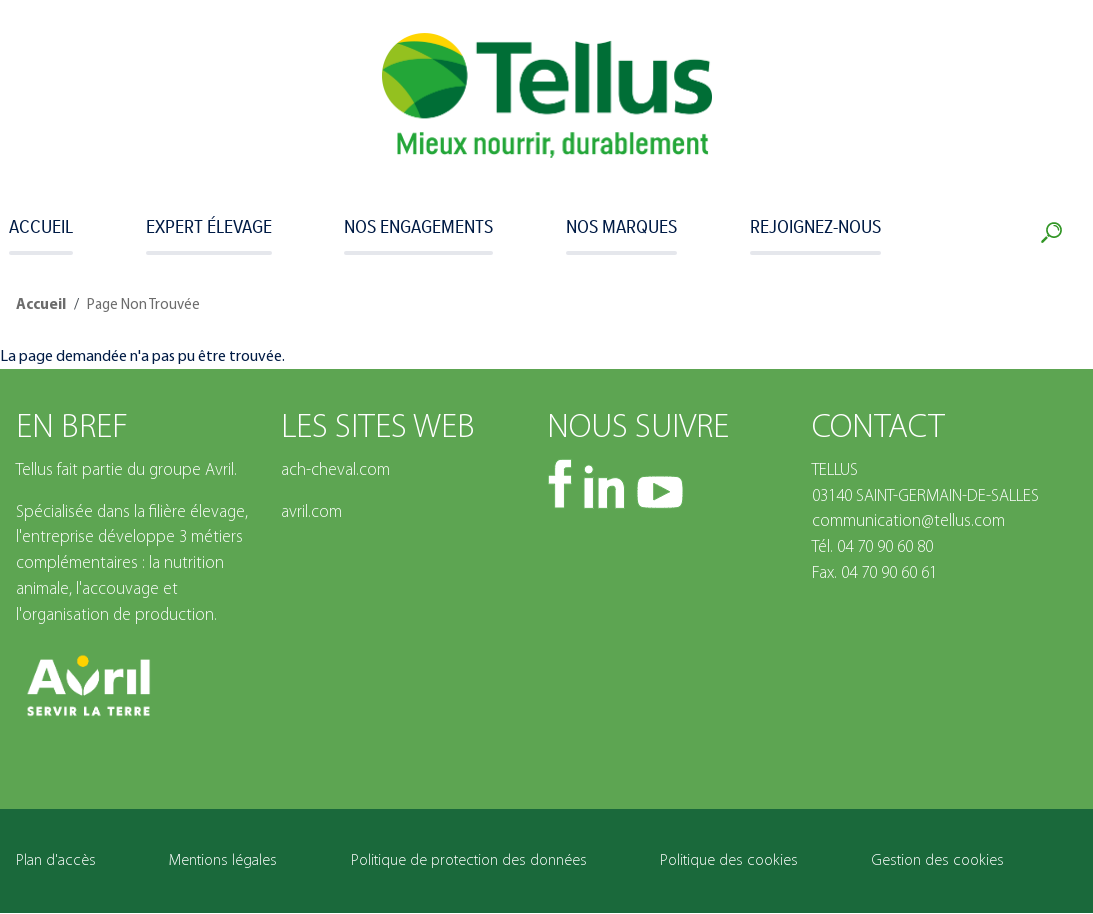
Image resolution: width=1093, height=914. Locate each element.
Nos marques (621, 226)
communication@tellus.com (908, 521)
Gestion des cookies (938, 861)
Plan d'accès (56, 861)
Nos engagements (418, 226)
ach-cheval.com (335, 470)
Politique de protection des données (469, 861)
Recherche (1055, 233)
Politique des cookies (729, 861)
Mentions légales (223, 861)
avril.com (311, 512)
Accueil (41, 226)
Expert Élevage (209, 226)
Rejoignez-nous (815, 226)
